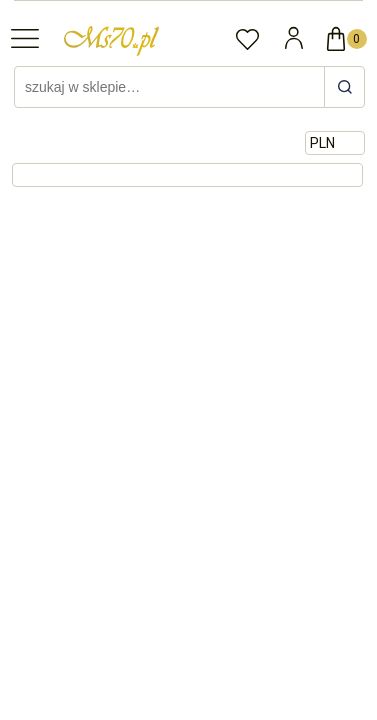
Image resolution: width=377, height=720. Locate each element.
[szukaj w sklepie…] (344, 87)
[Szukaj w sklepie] (172, 87)
